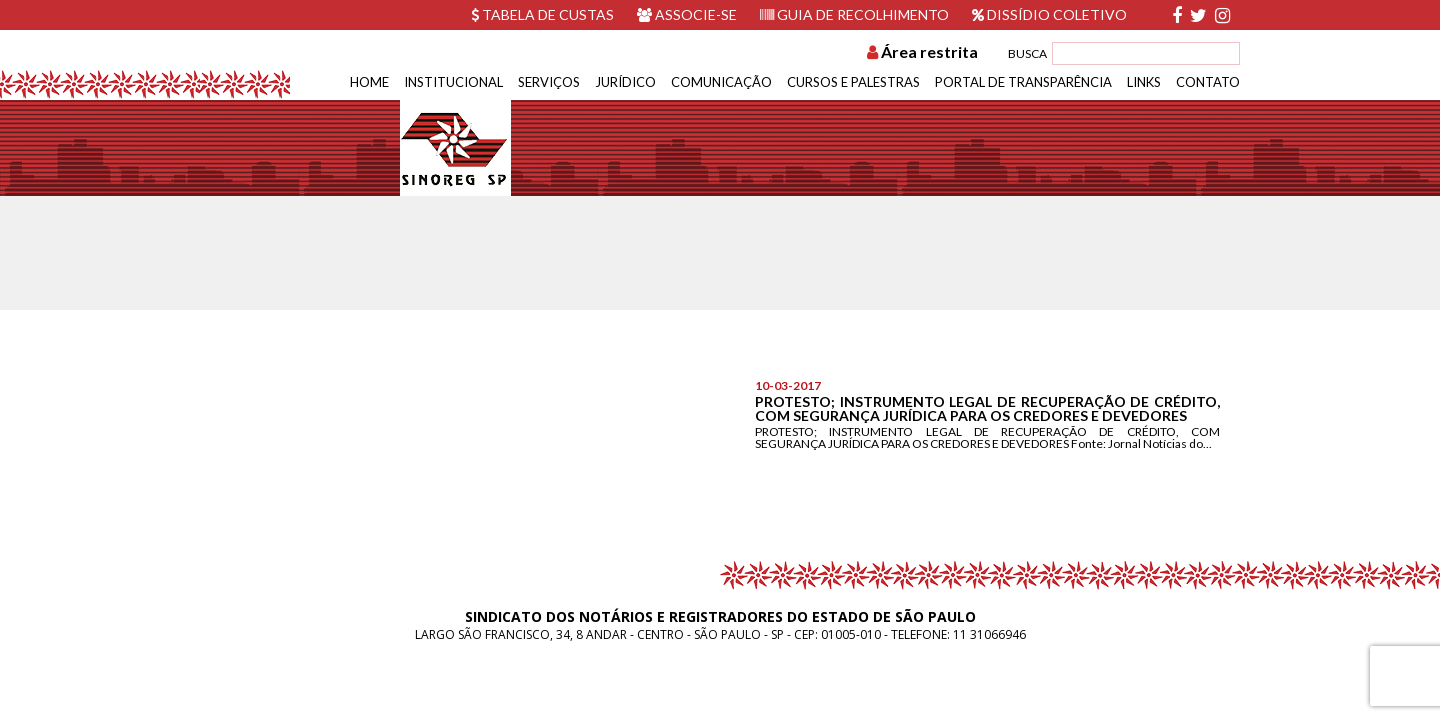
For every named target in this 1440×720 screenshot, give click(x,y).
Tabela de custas (542, 14)
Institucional (453, 82)
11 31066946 (989, 634)
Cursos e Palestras (853, 82)
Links (1144, 82)
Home (369, 82)
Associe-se (687, 14)
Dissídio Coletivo (1049, 14)
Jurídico (625, 82)
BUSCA (1027, 53)
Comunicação (721, 82)
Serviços (549, 82)
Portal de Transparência (1023, 82)
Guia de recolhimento (854, 14)
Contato (1208, 82)
